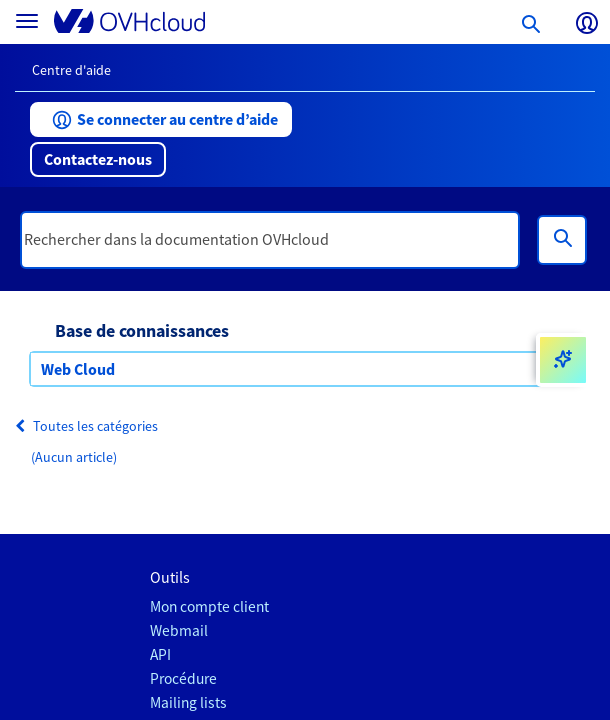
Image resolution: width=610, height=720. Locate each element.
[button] (161, 119)
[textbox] (270, 240)
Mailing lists (188, 702)
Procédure (183, 678)
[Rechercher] (562, 240)
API (160, 654)
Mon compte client (209, 606)
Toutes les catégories (86, 426)
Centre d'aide (71, 70)
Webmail (179, 630)
